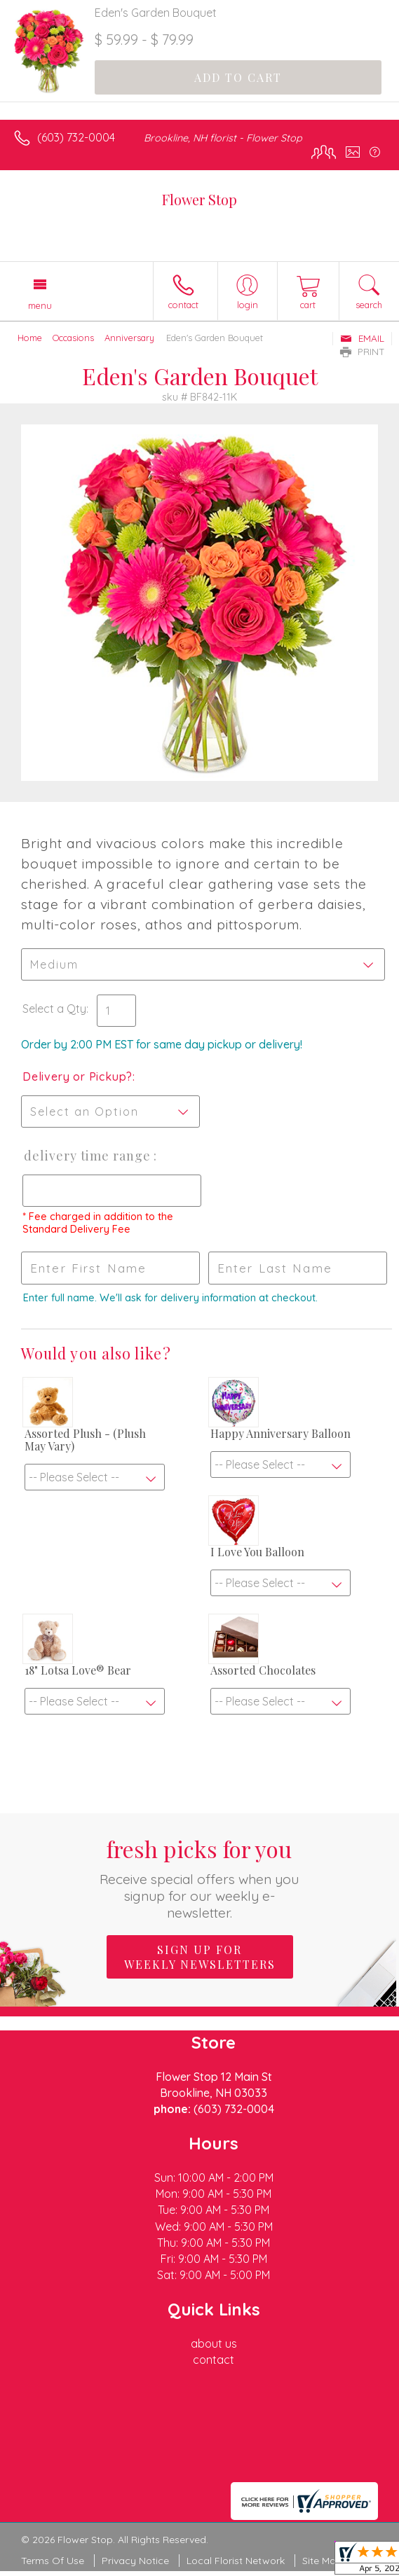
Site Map (322, 2560)
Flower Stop (199, 199)
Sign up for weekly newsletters (200, 1957)
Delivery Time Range (87, 1155)
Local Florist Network (236, 2560)
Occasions (73, 337)
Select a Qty (54, 1009)
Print (362, 351)
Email (362, 338)
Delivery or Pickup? (77, 1076)
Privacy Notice (135, 2560)
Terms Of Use (52, 2560)
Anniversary (129, 337)
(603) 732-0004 (76, 137)
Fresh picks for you (199, 1877)
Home (30, 337)
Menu (40, 305)
